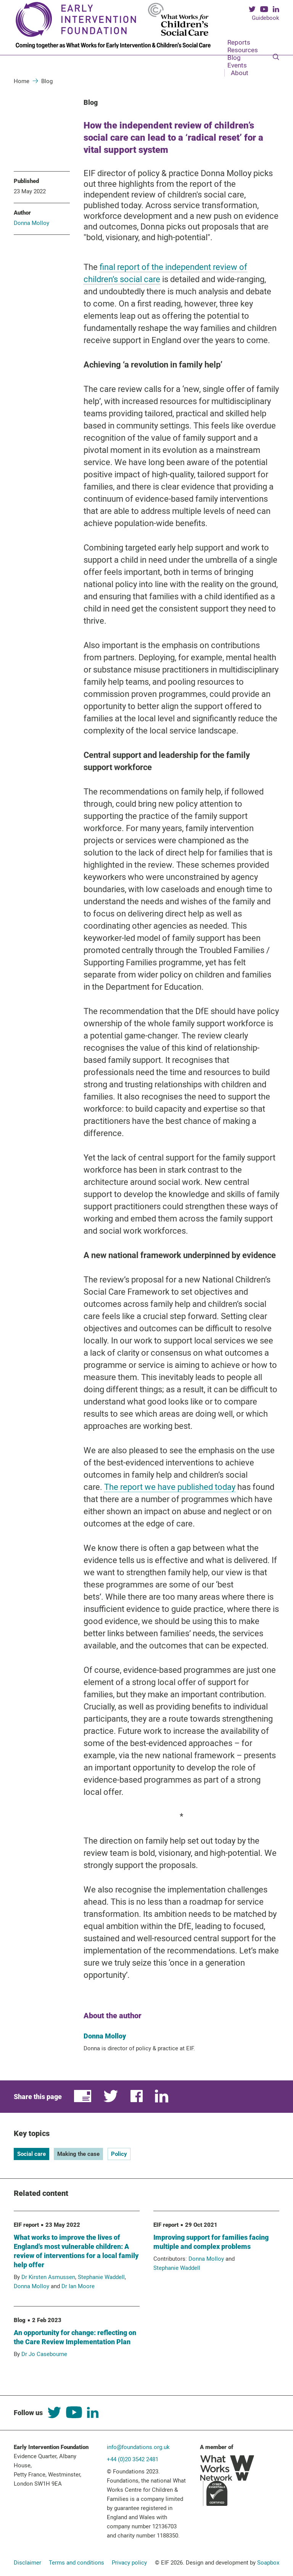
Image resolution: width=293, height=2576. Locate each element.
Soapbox (268, 2562)
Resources (242, 50)
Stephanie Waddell (101, 2277)
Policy (119, 2154)
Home (21, 81)
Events (237, 65)
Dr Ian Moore (78, 2286)
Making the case (78, 2154)
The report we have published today (169, 1487)
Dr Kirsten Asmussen (48, 2277)
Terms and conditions (76, 2562)
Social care (31, 2154)
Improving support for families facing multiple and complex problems (211, 2241)
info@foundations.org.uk (138, 2447)
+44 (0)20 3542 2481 (132, 2459)
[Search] (276, 58)
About (239, 73)
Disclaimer (27, 2562)
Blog (234, 57)
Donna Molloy (31, 223)
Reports (238, 42)
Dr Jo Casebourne (44, 2354)
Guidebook (265, 17)
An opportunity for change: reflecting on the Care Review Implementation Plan (75, 2337)
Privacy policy (129, 2562)
